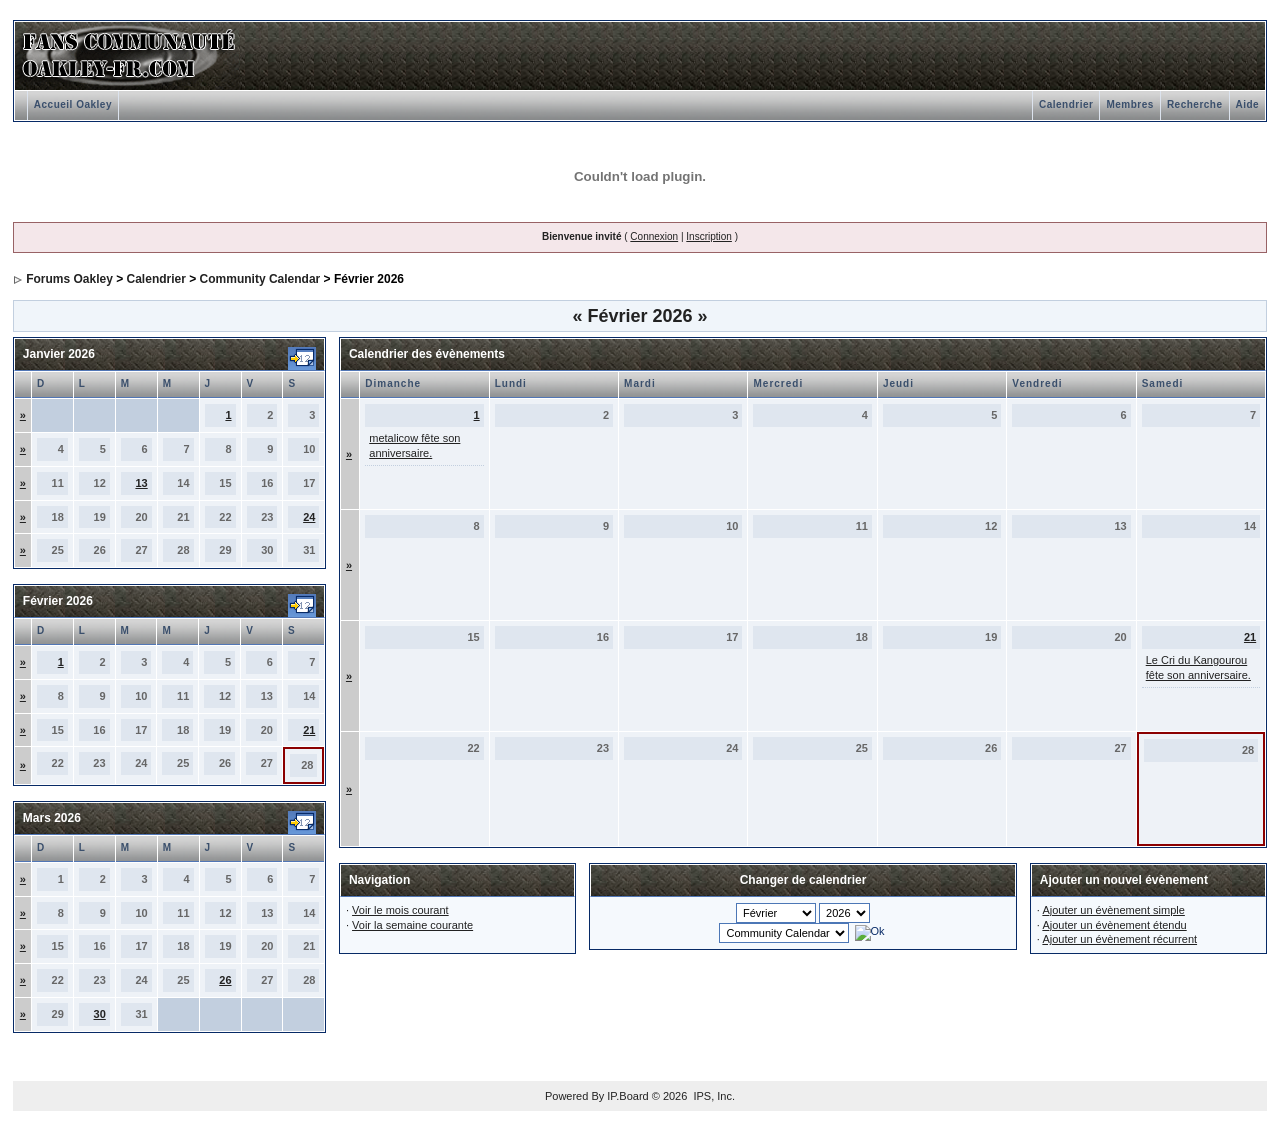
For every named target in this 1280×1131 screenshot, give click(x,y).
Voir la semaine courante (412, 925)
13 (141, 483)
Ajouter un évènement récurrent (1119, 939)
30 (100, 1014)
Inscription (709, 236)
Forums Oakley (69, 279)
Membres (1129, 104)
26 (225, 980)
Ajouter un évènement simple (1113, 910)
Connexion (654, 236)
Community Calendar (260, 279)
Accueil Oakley (73, 104)
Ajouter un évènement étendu (1114, 925)
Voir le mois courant (400, 910)
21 (309, 730)
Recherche (1195, 104)
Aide (1248, 104)
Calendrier (1066, 104)
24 (309, 517)
